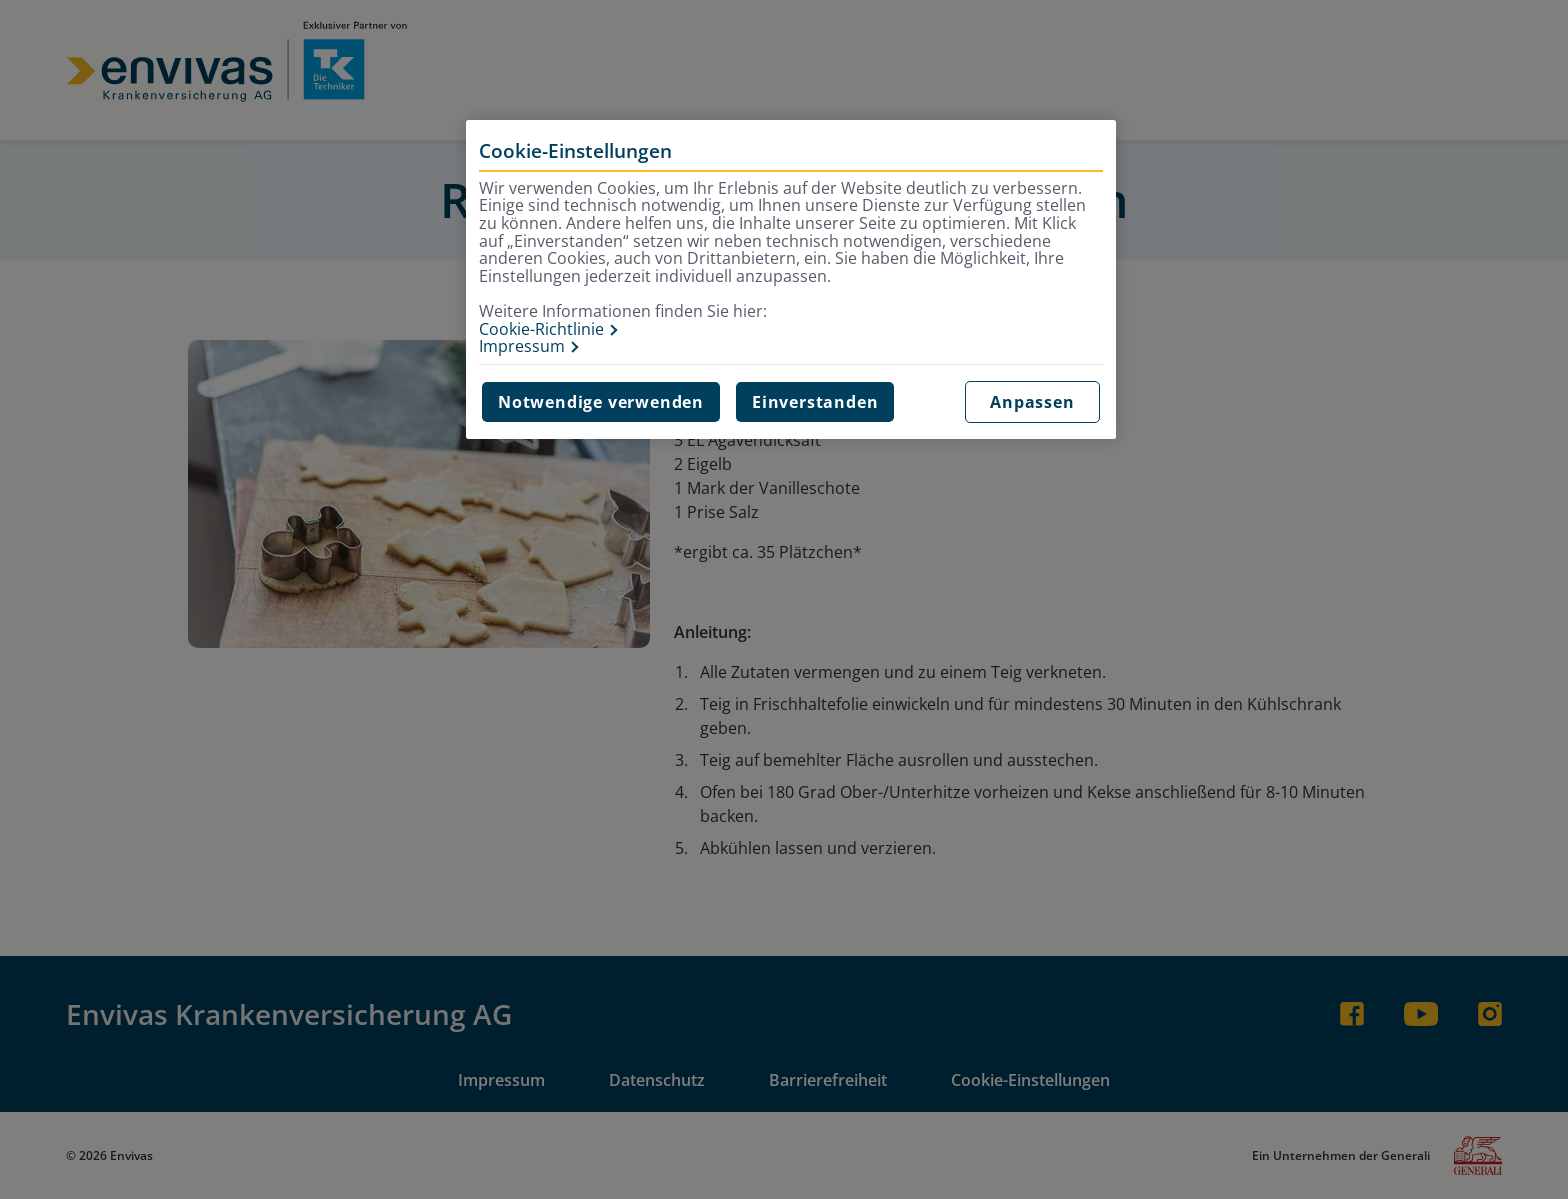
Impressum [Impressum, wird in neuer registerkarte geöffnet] (522, 347)
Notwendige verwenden (601, 402)
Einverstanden (815, 402)
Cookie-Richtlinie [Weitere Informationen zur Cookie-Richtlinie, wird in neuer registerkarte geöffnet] (541, 330)
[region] (791, 279)
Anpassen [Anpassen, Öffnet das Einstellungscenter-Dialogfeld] (1032, 402)
